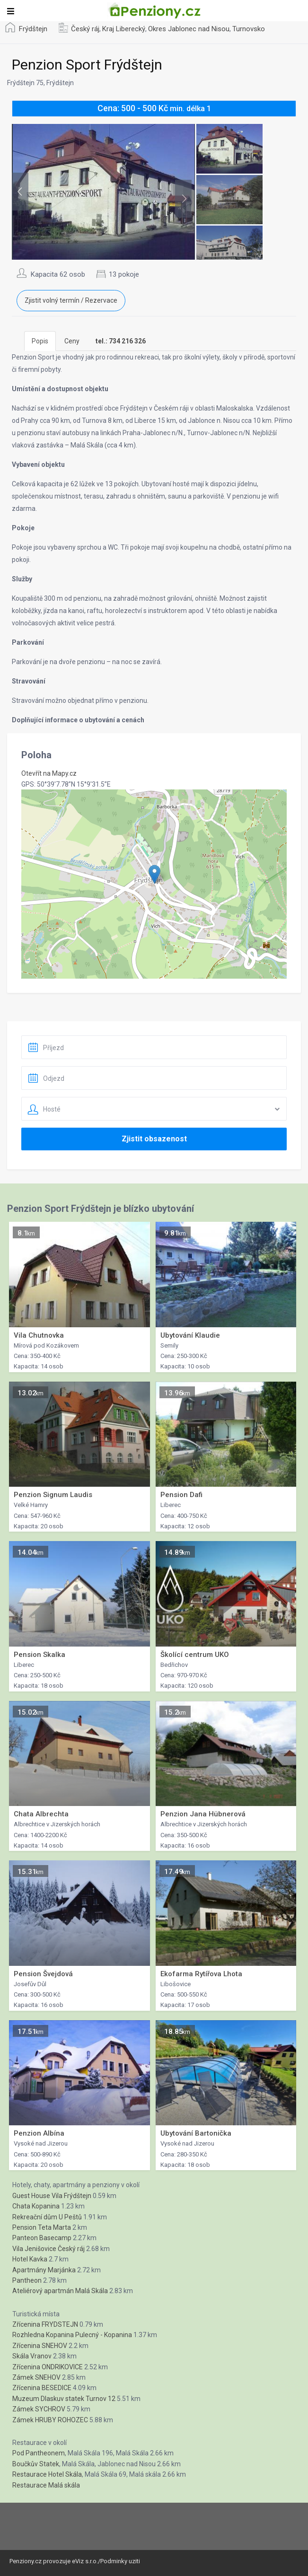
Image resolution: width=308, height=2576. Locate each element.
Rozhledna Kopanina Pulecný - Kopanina (72, 2335)
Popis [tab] (40, 341)
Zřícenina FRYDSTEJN (45, 2324)
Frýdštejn (33, 29)
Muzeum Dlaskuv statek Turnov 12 (63, 2398)
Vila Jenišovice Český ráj (48, 2248)
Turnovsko (248, 29)
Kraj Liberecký (123, 29)
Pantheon (27, 2280)
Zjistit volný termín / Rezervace (71, 300)
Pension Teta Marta (41, 2227)
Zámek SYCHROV (38, 2409)
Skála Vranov (32, 2356)
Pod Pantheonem (38, 2453)
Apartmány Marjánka (44, 2270)
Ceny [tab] (71, 341)
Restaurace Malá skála (46, 2485)
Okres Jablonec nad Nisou (188, 29)
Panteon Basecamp (41, 2238)
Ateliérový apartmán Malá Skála (60, 2291)
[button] (154, 874)
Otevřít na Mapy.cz (49, 773)
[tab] (120, 341)
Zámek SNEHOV (36, 2377)
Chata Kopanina (36, 2206)
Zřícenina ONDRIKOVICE (47, 2367)
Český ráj (85, 29)
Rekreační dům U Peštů (47, 2217)
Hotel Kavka (29, 2259)
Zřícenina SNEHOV (39, 2345)
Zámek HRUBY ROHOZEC (50, 2420)
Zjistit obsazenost (154, 1138)
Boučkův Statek (35, 2464)
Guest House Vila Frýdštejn (51, 2195)
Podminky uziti (120, 2561)
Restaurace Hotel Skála (47, 2474)
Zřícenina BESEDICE (41, 2388)
